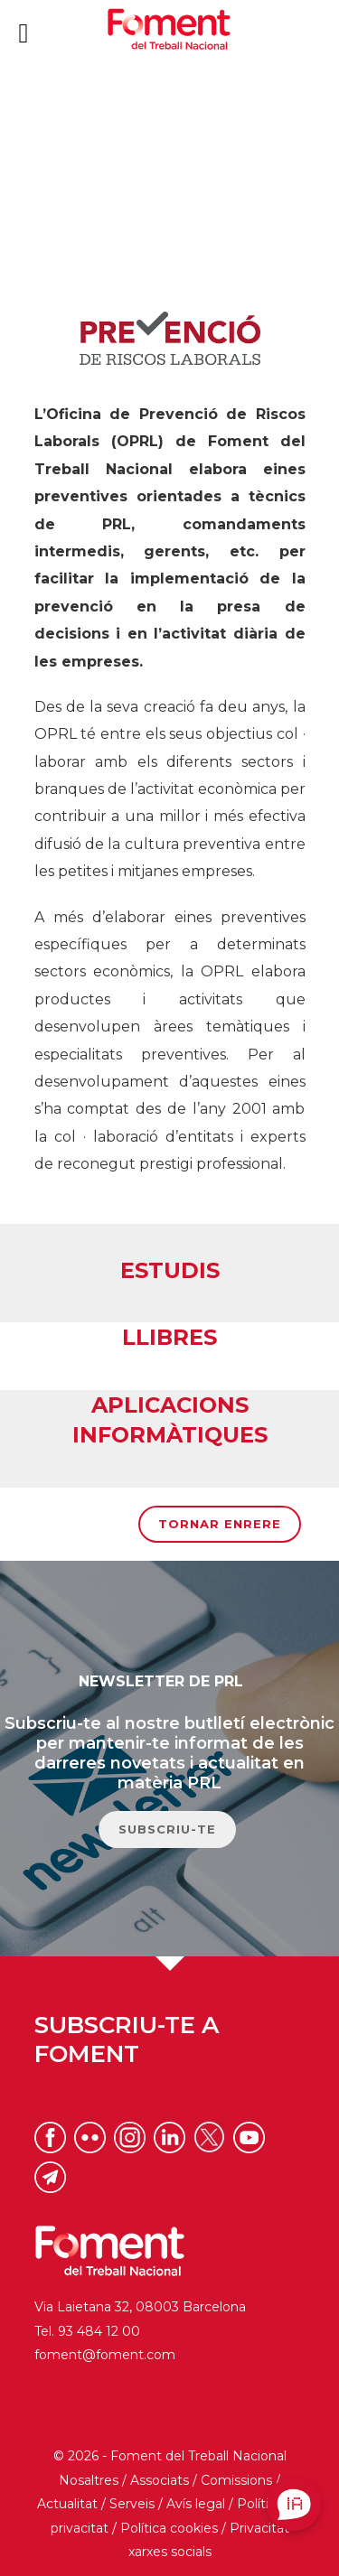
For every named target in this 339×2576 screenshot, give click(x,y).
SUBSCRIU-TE (167, 1829)
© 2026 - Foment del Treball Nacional (170, 2456)
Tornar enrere (219, 1524)
